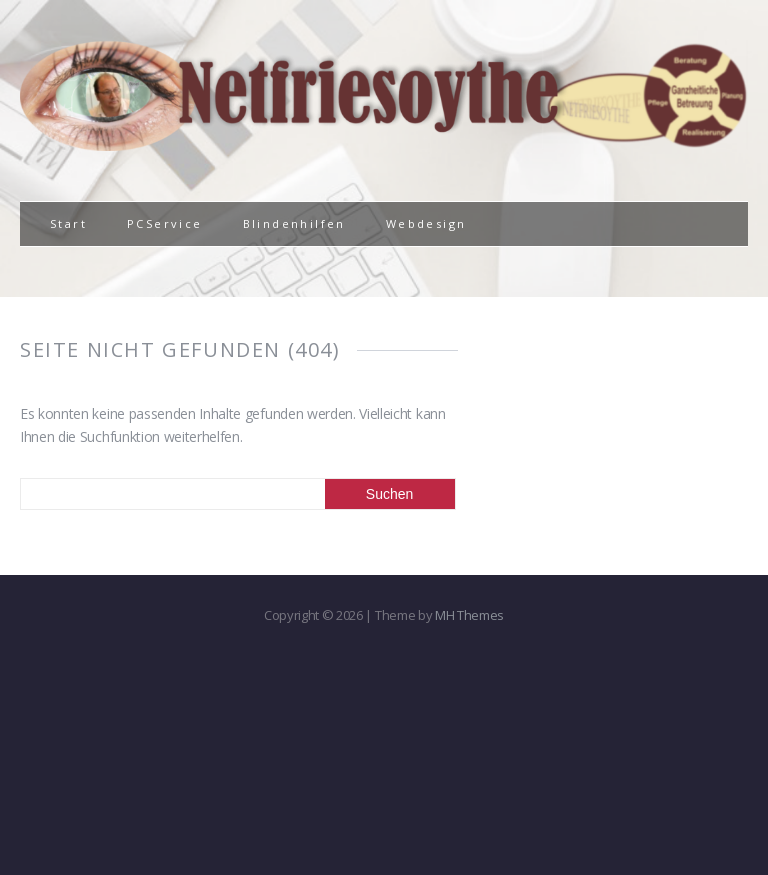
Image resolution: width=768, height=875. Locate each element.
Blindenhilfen (294, 223)
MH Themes (469, 615)
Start (68, 223)
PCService (165, 223)
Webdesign (426, 223)
